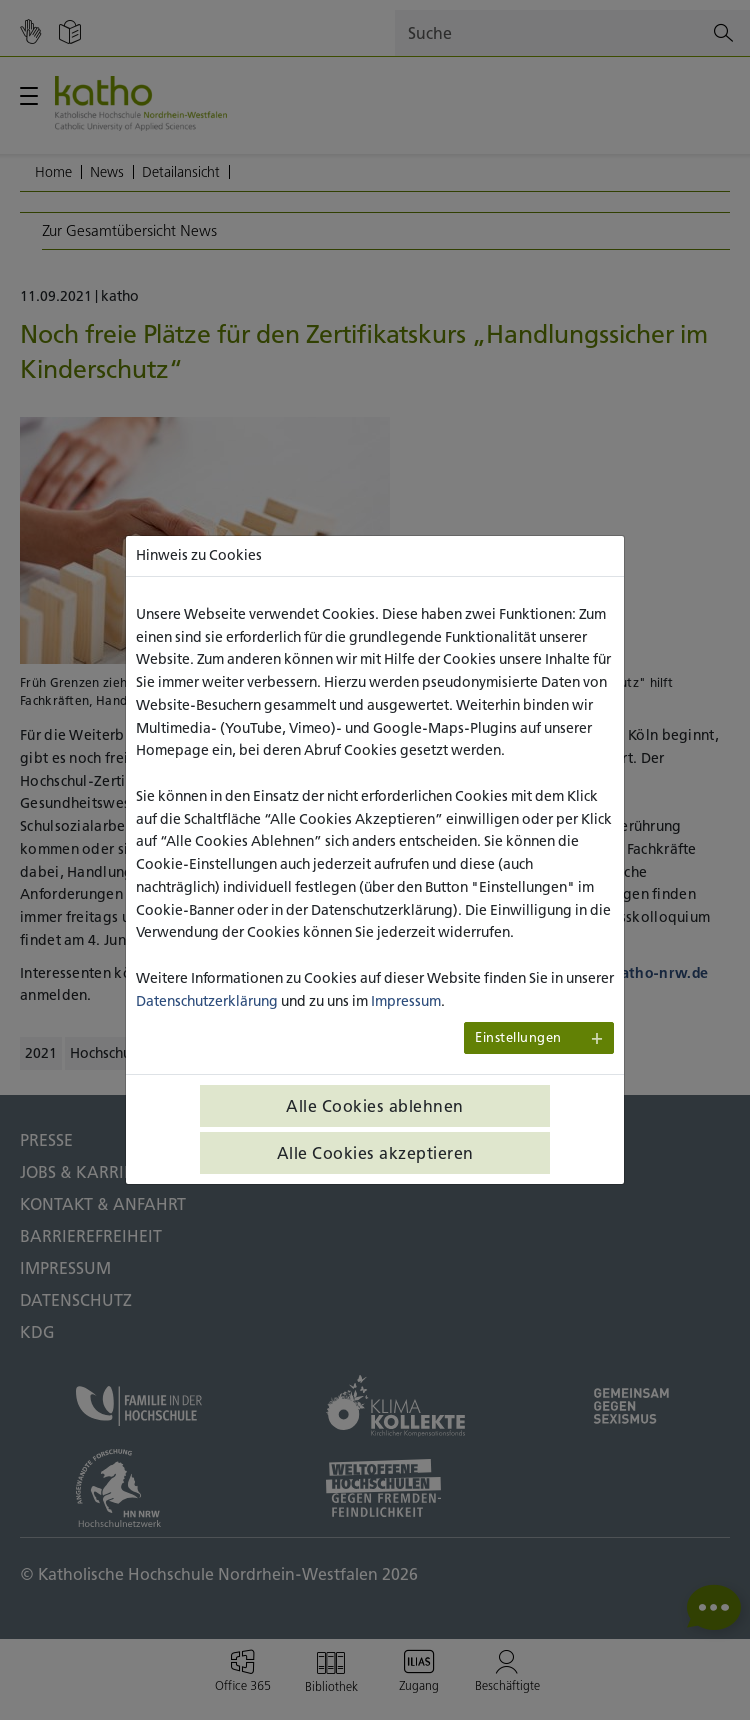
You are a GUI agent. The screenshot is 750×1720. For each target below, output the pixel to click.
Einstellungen (518, 1037)
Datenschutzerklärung (207, 1001)
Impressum (406, 1001)
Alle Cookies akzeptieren (375, 1153)
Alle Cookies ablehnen (375, 1106)
